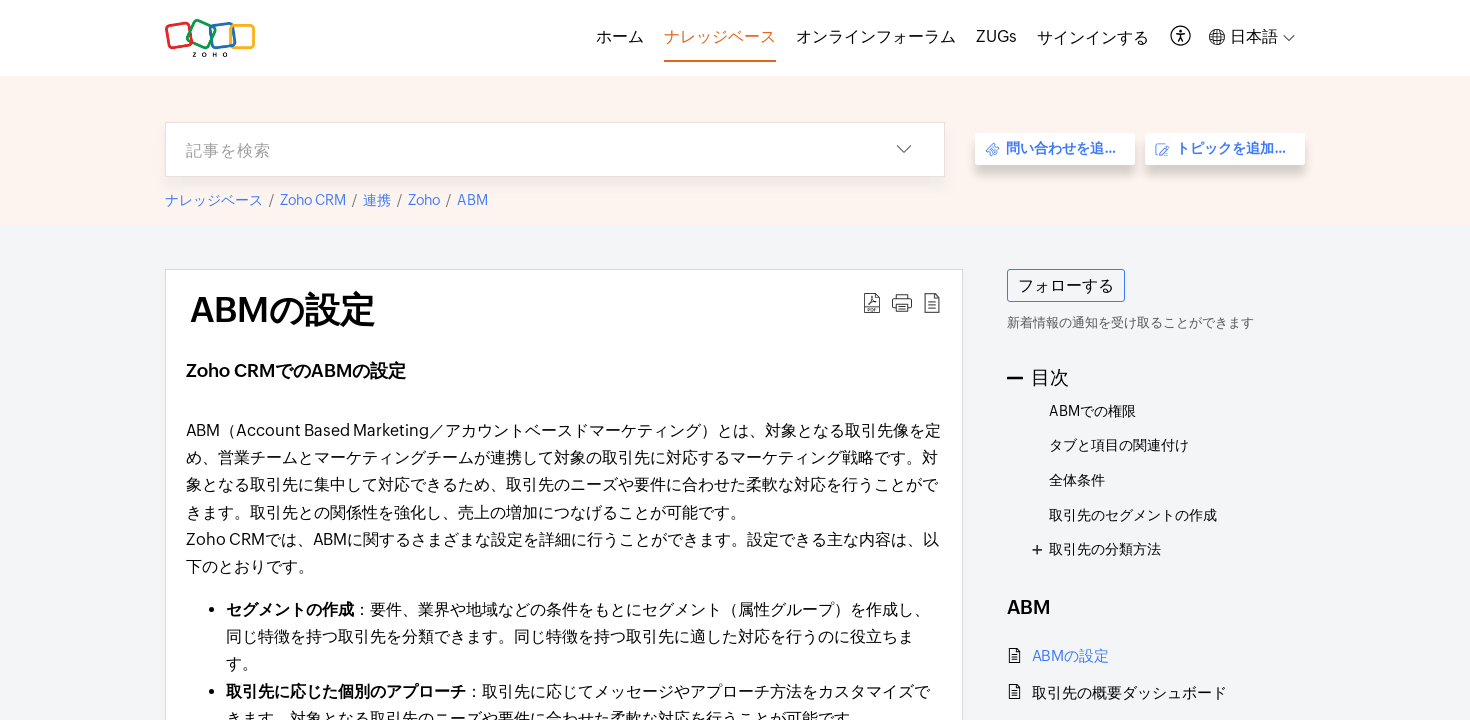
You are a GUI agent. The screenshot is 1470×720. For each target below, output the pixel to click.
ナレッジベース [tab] (720, 36)
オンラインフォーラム (876, 36)
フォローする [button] (1066, 285)
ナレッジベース (214, 200)
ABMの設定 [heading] (282, 310)
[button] (1181, 37)
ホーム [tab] (620, 36)
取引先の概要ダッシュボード (1129, 692)
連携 (377, 200)
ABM (472, 200)
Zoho (424, 200)
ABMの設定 (1070, 655)
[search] (515, 149)
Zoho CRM (313, 200)
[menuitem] (1093, 38)
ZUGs (996, 36)
